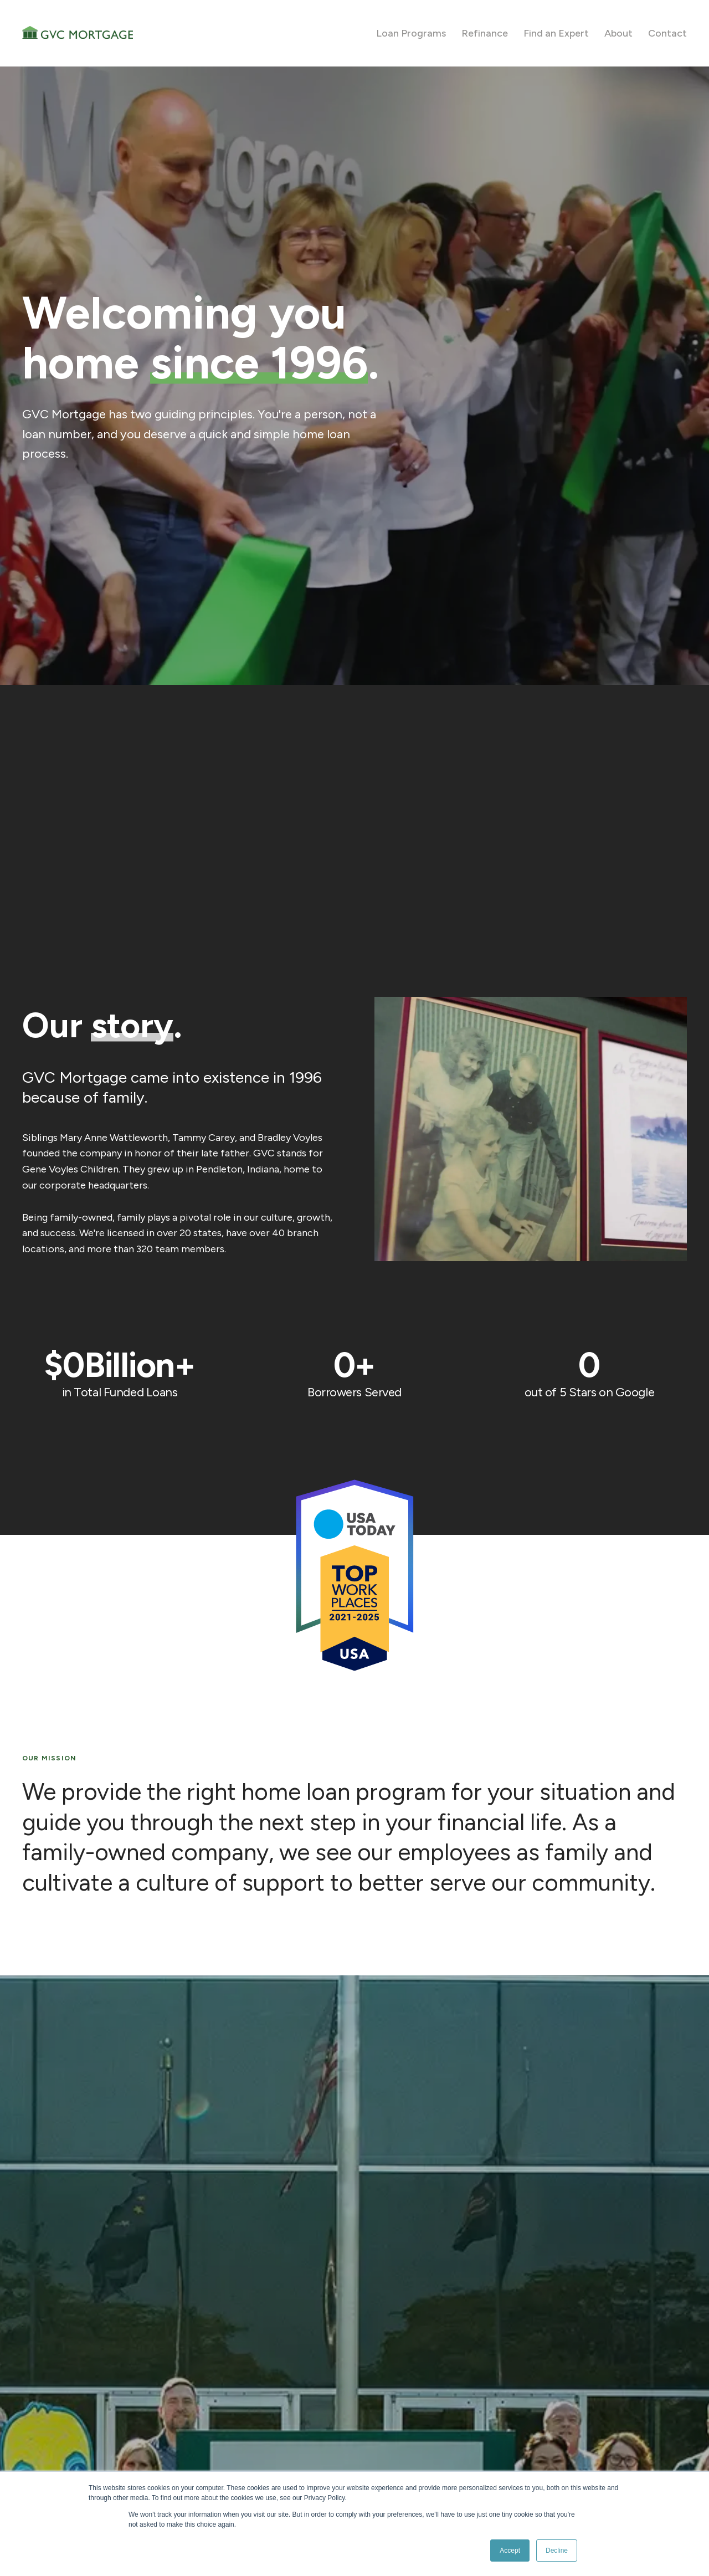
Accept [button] (510, 2550)
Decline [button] (557, 2550)
